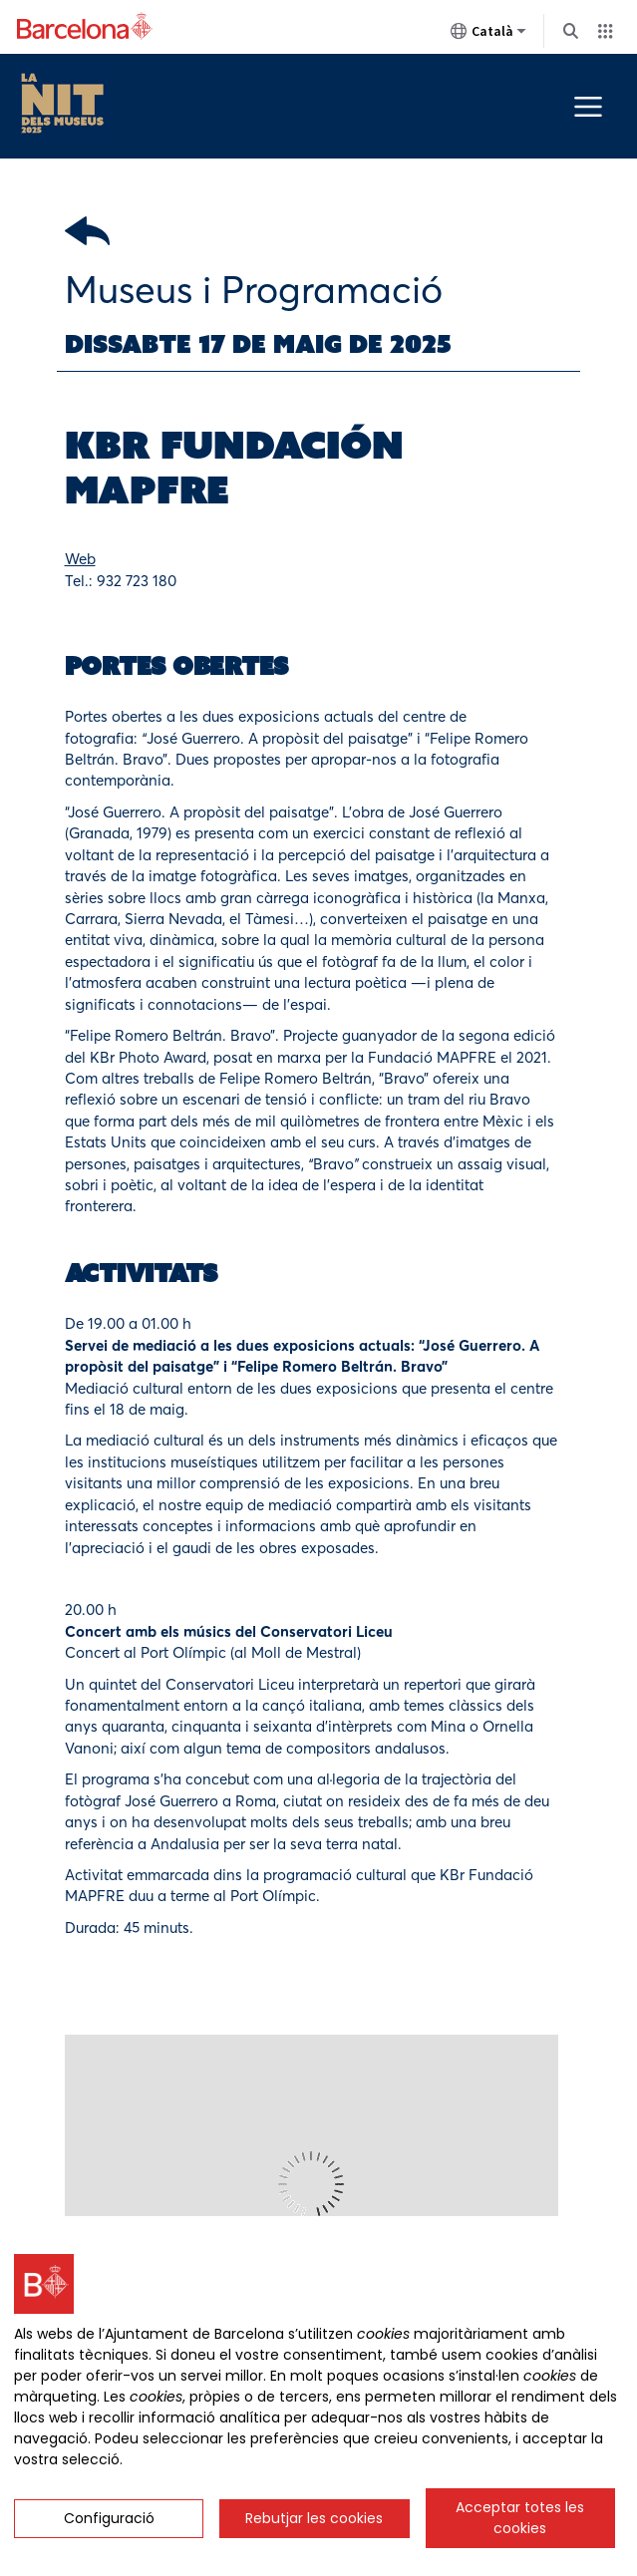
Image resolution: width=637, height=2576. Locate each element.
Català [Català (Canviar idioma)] (488, 35)
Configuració (109, 2518)
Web (80, 558)
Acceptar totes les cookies (520, 2517)
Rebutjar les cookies (314, 2518)
